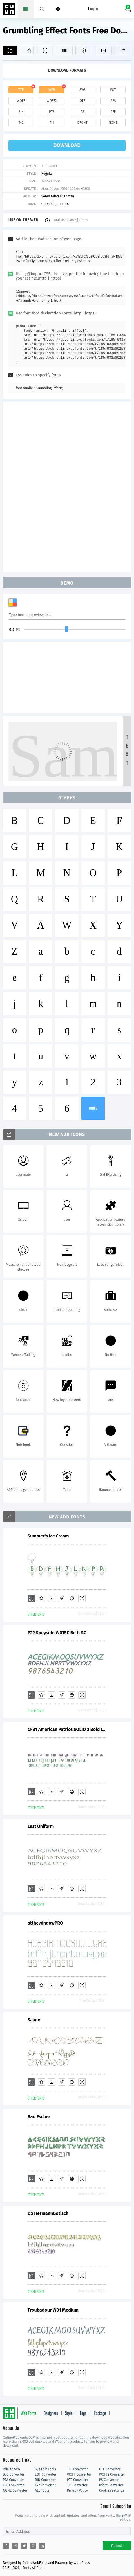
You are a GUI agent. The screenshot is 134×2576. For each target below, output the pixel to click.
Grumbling (49, 204)
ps (82, 112)
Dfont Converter (111, 2485)
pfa (113, 101)
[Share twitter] (24, 2546)
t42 (21, 123)
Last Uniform (41, 1826)
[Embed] (71, 1598)
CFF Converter (13, 2485)
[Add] (10, 50)
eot (113, 90)
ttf (20, 90)
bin (21, 112)
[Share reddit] (15, 2546)
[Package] (83, 50)
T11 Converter (77, 2485)
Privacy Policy (77, 2490)
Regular (47, 174)
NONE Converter (15, 2490)
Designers (51, 2413)
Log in (93, 9)
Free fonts (10, 10)
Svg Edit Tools (45, 2469)
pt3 (51, 112)
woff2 (52, 101)
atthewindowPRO (45, 1923)
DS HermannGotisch (48, 2213)
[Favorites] (27, 50)
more (93, 1108)
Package (100, 2413)
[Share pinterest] (33, 2546)
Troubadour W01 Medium (53, 2310)
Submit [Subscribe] (117, 2546)
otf (82, 101)
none (113, 123)
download (67, 145)
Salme (34, 2019)
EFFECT (65, 204)
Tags (83, 2413)
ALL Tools (42, 2490)
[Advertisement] (67, 486)
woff (21, 101)
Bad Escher (39, 2116)
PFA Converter (13, 2480)
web (51, 90)
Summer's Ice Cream (48, 1536)
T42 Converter (45, 2485)
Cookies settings (111, 2490)
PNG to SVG (11, 2469)
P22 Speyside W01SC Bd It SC (57, 1632)
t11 (51, 123)
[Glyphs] (64, 50)
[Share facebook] (6, 2546)
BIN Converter (45, 2480)
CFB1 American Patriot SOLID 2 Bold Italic (67, 1729)
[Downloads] (51, 1598)
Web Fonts (28, 2413)
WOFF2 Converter (112, 2474)
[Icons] (103, 50)
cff (113, 112)
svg (82, 90)
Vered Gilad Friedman (57, 196)
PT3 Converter (77, 2480)
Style (68, 2413)
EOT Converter (45, 2474)
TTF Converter (77, 2469)
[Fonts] (123, 50)
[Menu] (58, 9)
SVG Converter (13, 2474)
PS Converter (109, 2480)
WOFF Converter (79, 2474)
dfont (82, 123)
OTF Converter (109, 2469)
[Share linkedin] (42, 2546)
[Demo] (45, 50)
